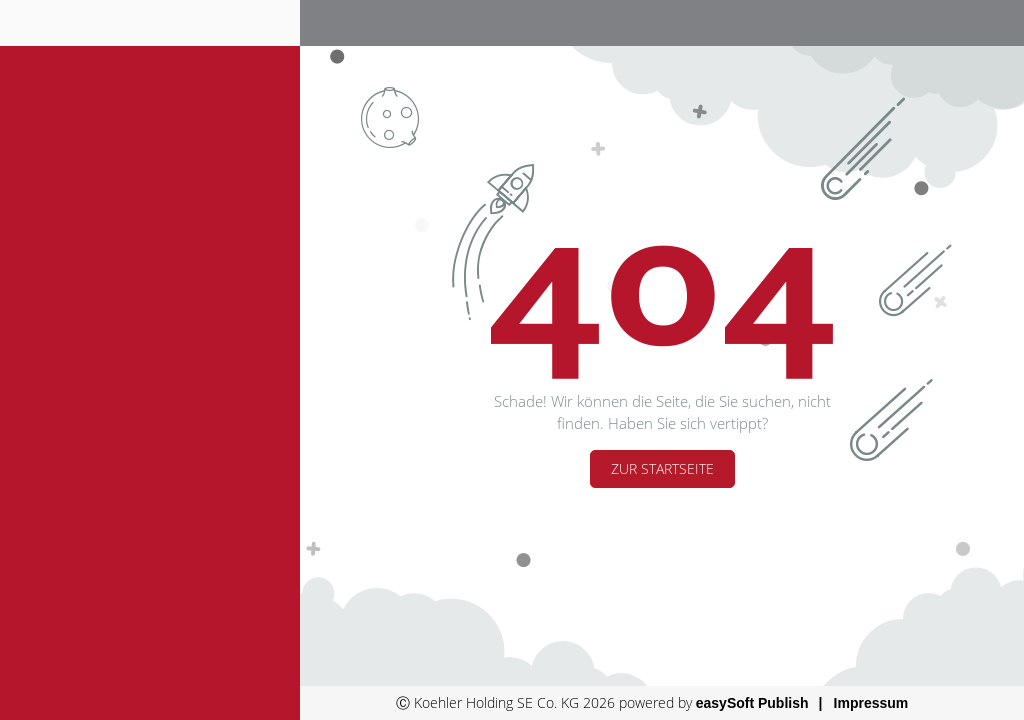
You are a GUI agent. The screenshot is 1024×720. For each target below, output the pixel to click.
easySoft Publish (752, 703)
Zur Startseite (662, 468)
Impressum (871, 703)
